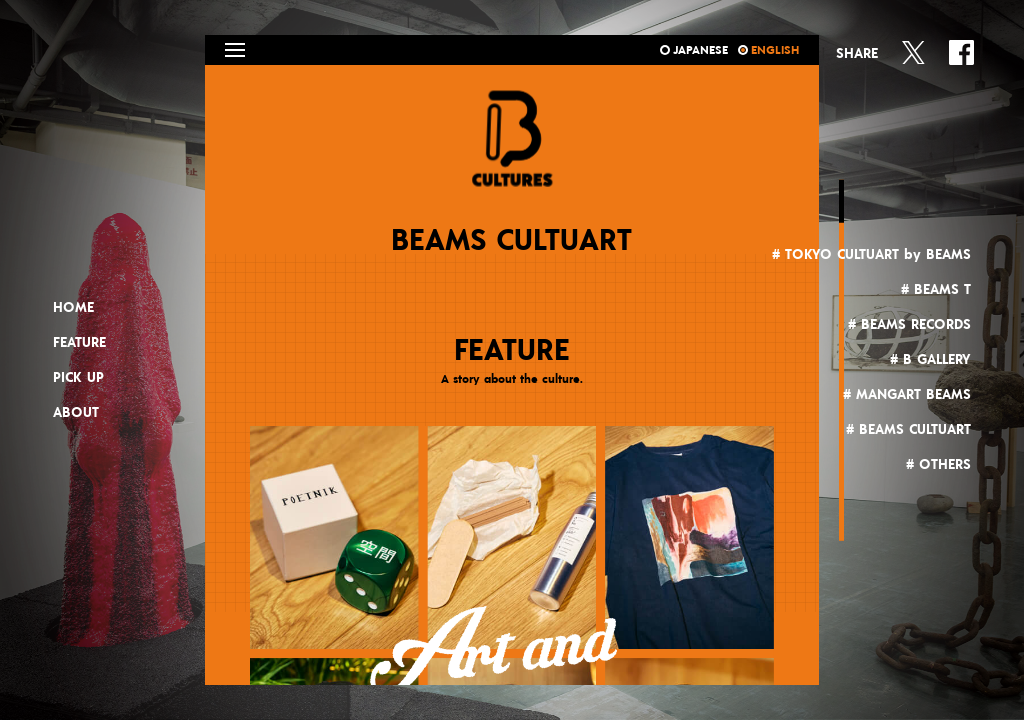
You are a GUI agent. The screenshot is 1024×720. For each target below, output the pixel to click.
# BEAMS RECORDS (909, 325)
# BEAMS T (936, 290)
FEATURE (79, 343)
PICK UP (78, 378)
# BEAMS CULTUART (908, 430)
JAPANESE (694, 50)
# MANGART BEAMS (907, 395)
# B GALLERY (930, 360)
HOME (73, 308)
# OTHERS (938, 465)
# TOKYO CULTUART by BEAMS (871, 255)
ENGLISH (768, 50)
